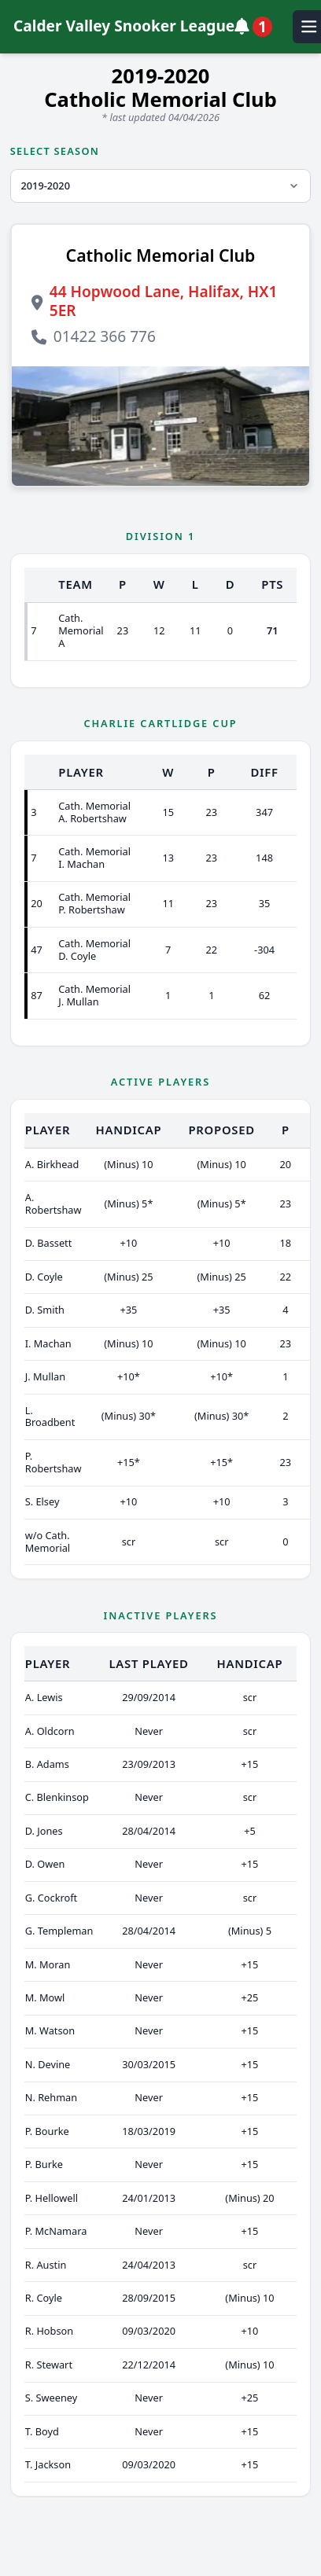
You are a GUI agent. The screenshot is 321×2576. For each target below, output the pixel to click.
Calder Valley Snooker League (123, 26)
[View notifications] (256, 27)
